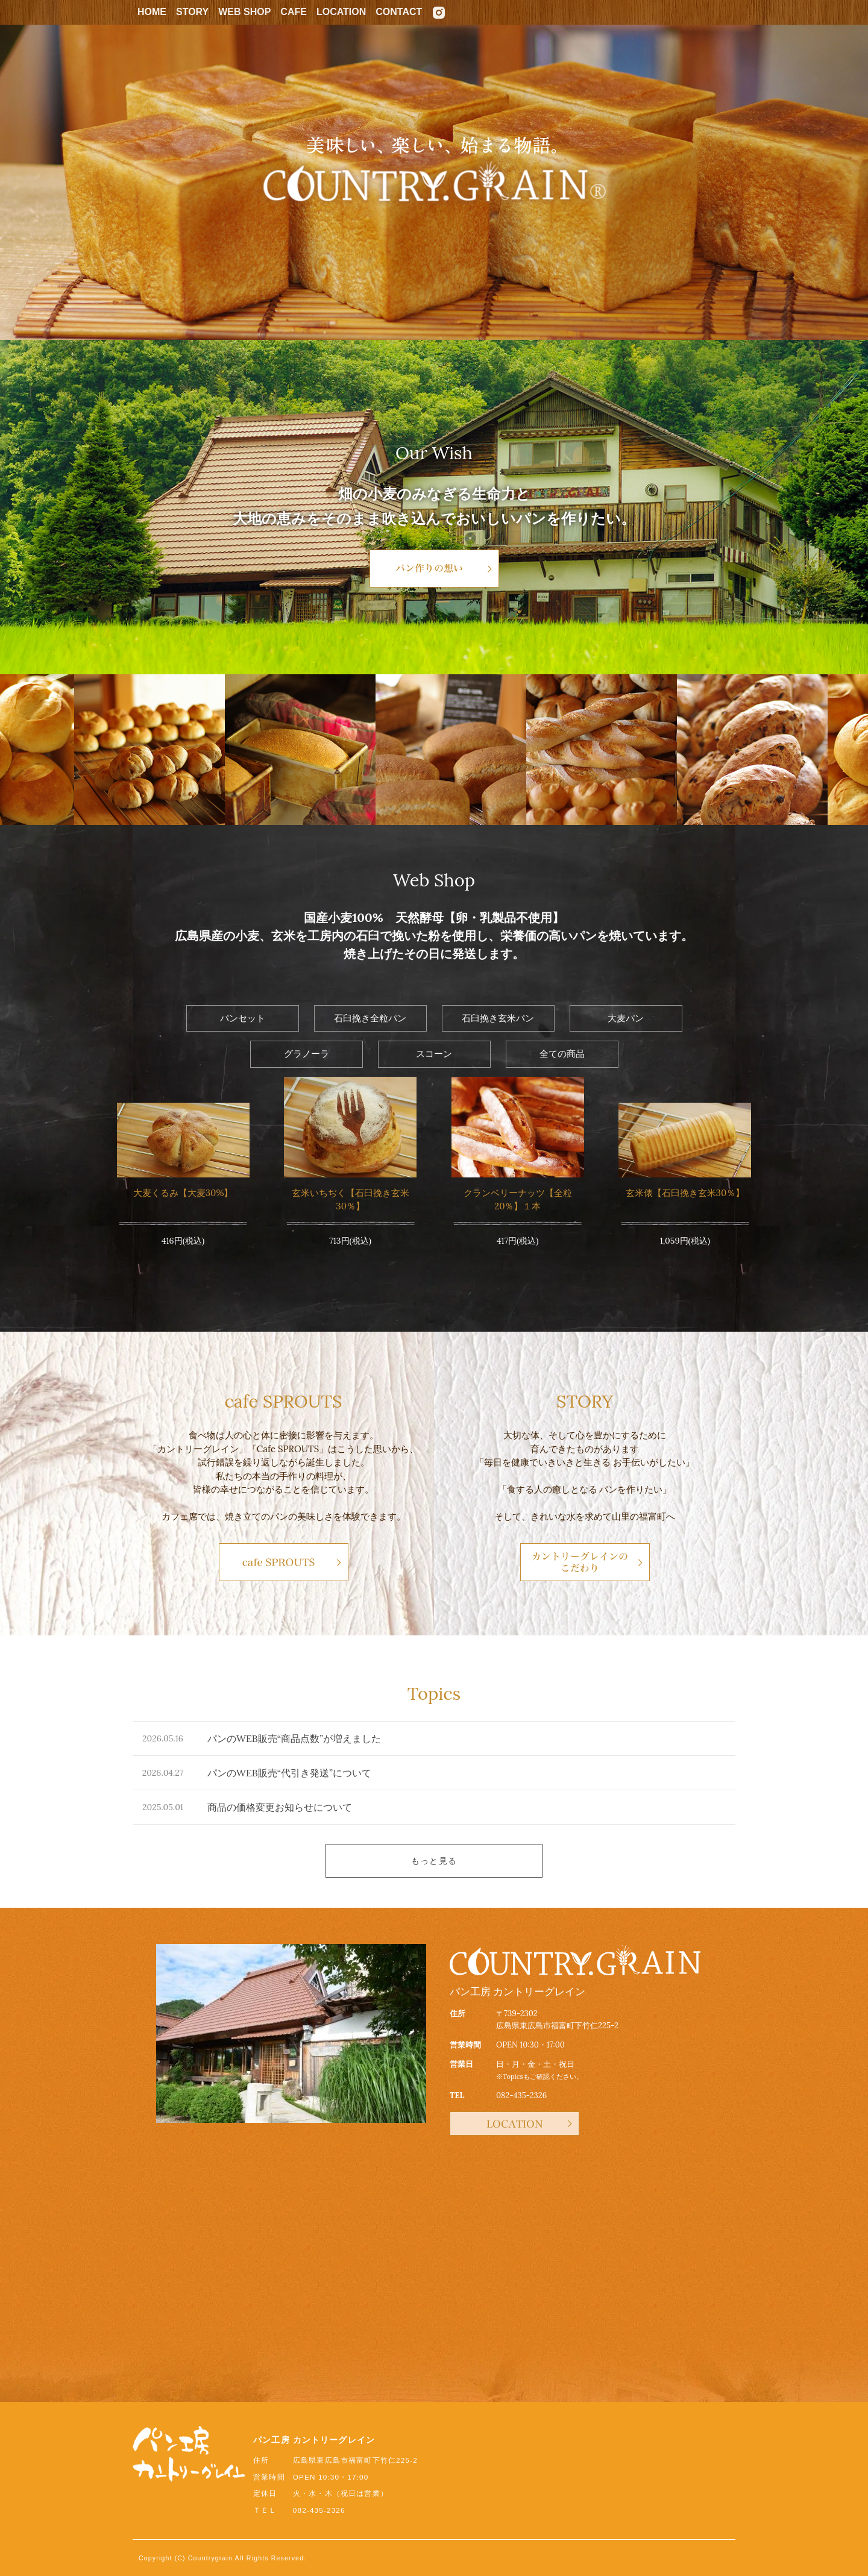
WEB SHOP (244, 12)
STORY (192, 12)
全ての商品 (562, 1053)
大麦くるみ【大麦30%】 (183, 1193)
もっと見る (434, 1860)
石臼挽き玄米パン (498, 1018)
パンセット (242, 1018)
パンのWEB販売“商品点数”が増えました (294, 1738)
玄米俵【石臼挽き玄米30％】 (685, 1193)
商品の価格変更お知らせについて (279, 1807)
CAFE (293, 12)
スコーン (434, 1053)
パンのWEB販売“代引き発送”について (289, 1773)
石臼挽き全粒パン (370, 1018)
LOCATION (341, 12)
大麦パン (626, 1018)
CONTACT (399, 12)
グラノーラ (306, 1053)
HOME (151, 12)
